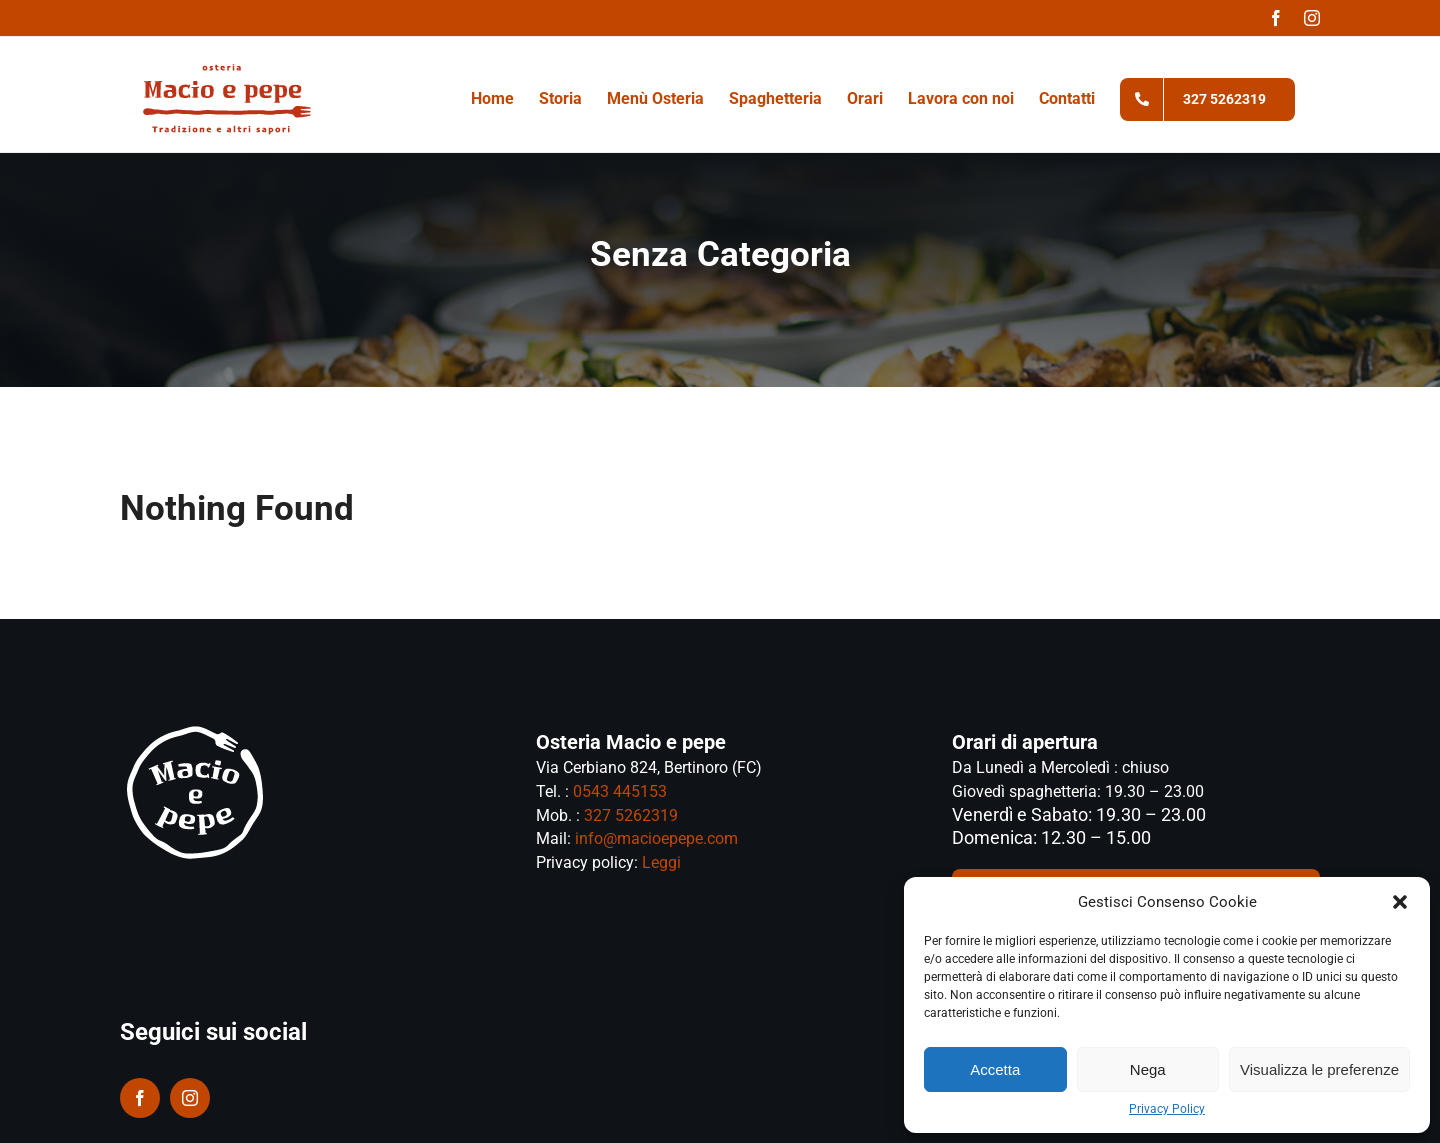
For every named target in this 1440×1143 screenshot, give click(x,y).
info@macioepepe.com (654, 838)
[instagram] (190, 1098)
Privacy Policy (1167, 1109)
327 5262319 (631, 815)
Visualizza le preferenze (1319, 1069)
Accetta (995, 1069)
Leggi (661, 862)
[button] (1400, 902)
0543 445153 (620, 791)
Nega (1148, 1069)
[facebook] (140, 1098)
